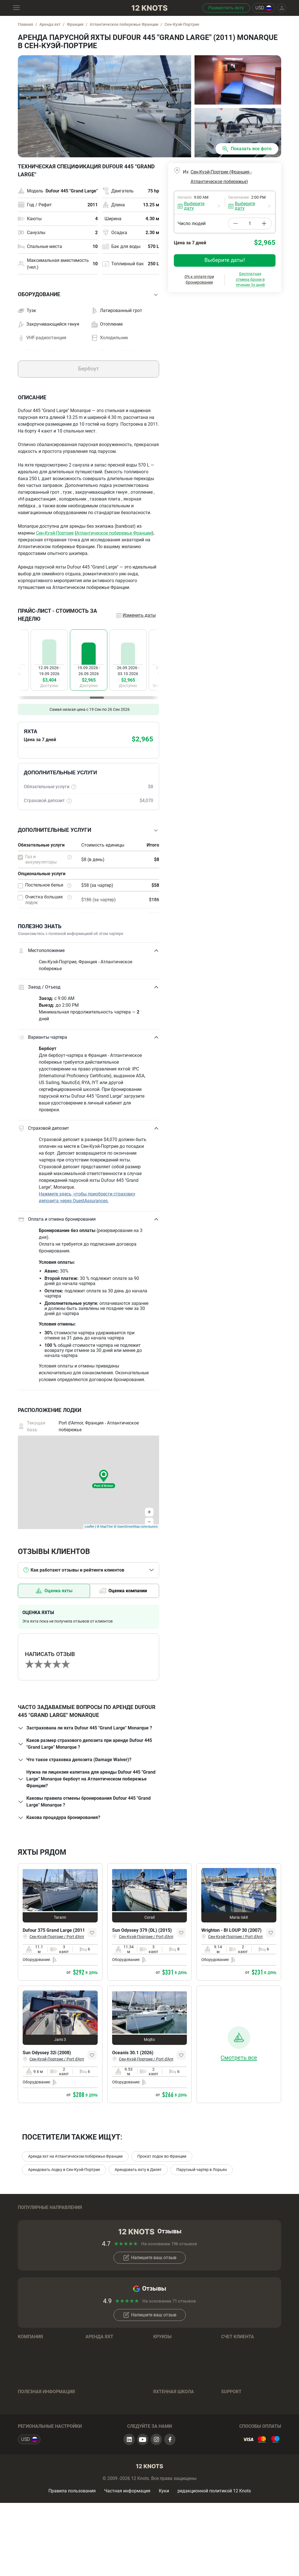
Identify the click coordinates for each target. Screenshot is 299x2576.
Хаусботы (96, 2432)
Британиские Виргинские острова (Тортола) (179, 2219)
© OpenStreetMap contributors (136, 1526)
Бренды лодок (101, 2381)
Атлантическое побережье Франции (114, 533)
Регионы (95, 2373)
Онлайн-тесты (167, 2445)
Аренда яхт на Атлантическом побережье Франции (75, 2156)
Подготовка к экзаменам (180, 2436)
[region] (88, 663)
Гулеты (93, 2415)
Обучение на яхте (171, 2428)
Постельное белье (44, 885)
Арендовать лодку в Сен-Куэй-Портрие (64, 2169)
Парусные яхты (102, 2390)
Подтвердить (252, 323)
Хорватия (28, 2216)
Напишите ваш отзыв (149, 2285)
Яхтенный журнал (36, 2428)
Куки (164, 2557)
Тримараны (98, 2424)
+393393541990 (247, 2445)
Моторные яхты (102, 2398)
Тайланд (230, 2216)
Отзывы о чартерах (38, 2453)
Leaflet (89, 1526)
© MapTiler (105, 1526)
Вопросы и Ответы (105, 2449)
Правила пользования (72, 2557)
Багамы (94, 2216)
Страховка (29, 2445)
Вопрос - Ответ (168, 2462)
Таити (159, 2230)
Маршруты (29, 2436)
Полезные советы (172, 2453)
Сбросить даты (212, 324)
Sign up (228, 2381)
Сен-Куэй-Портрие (55, 533)
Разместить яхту (226, 7)
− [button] (149, 1521)
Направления (167, 2373)
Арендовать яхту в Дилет (138, 2169)
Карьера (27, 2390)
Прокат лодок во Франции (161, 2156)
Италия (229, 2230)
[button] (88, 295)
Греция (25, 2230)
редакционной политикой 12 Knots (214, 2557)
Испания (95, 2230)
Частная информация (127, 2557)
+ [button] (149, 1511)
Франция (27, 2239)
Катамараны (99, 2407)
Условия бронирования (110, 2441)
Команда (27, 2373)
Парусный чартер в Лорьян (201, 2169)
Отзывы (26, 2398)
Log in (227, 2373)
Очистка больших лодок (44, 899)
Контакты (28, 2407)
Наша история (33, 2381)
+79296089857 (255, 2436)
